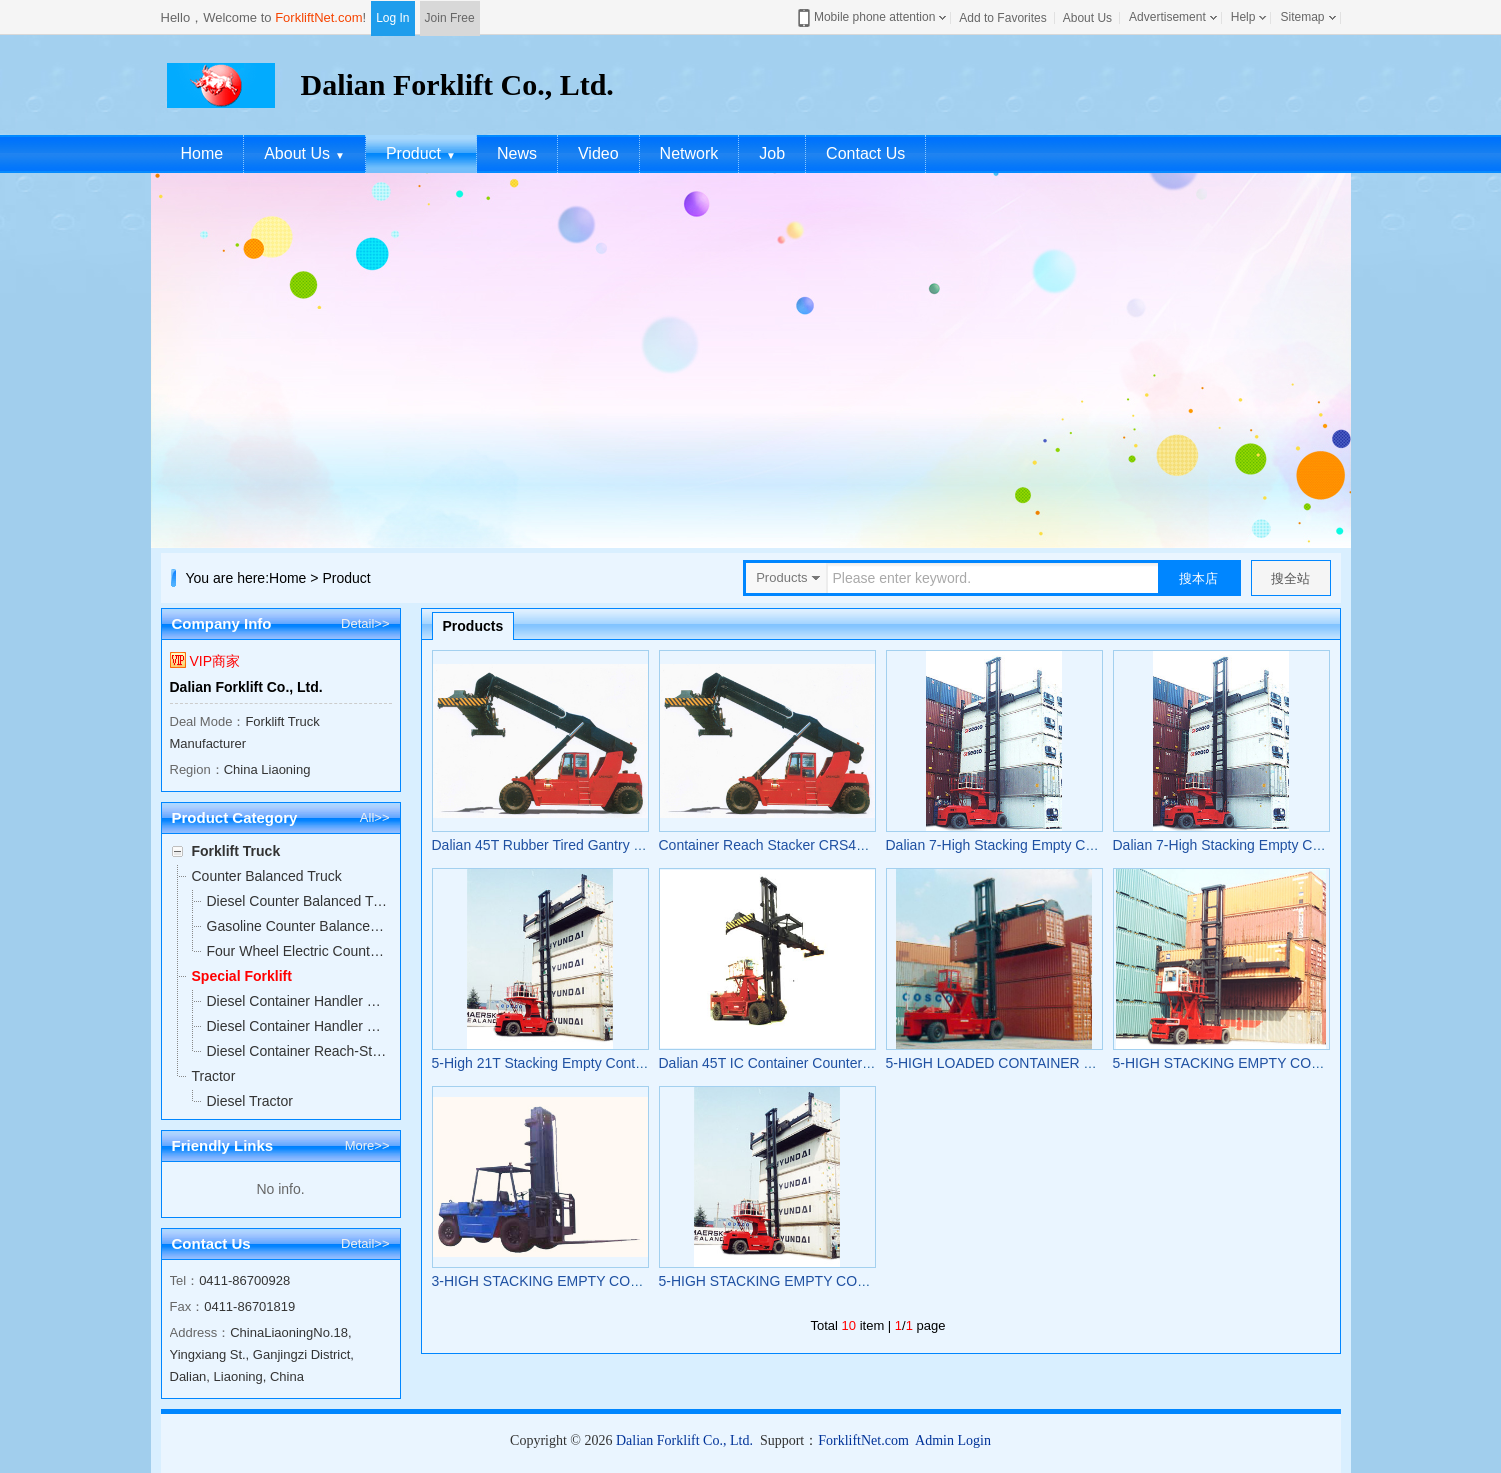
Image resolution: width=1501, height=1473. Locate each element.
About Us (1087, 18)
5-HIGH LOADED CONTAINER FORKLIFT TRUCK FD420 (1067, 1063)
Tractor (214, 1076)
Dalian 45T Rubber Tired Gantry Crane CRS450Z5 (588, 845)
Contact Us (865, 153)
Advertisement (1167, 17)
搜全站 (1290, 578)
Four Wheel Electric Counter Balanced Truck (298, 951)
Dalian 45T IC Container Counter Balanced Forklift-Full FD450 (851, 1063)
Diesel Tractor (250, 1101)
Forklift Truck (236, 851)
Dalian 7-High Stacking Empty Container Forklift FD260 (1057, 845)
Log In (392, 18)
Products (473, 626)
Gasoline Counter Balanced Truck (298, 926)
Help (1243, 17)
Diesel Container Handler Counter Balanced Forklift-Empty (298, 1026)
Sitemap (1302, 17)
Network (689, 153)
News (517, 153)
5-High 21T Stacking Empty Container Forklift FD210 (595, 1063)
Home (202, 153)
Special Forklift (242, 976)
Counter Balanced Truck (267, 876)
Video (598, 153)
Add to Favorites (1002, 18)
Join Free (450, 18)
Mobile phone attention (864, 17)
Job (772, 153)
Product (421, 153)
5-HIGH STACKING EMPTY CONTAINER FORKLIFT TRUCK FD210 (873, 1281)
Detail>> (365, 623)
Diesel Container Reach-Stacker (298, 1051)
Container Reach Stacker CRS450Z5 (774, 845)
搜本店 (1198, 578)
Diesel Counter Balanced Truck (298, 901)
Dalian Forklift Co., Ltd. (246, 687)
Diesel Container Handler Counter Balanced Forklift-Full (298, 1001)
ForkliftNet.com (318, 17)
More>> (367, 1145)
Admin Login (953, 1440)
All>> (375, 817)
